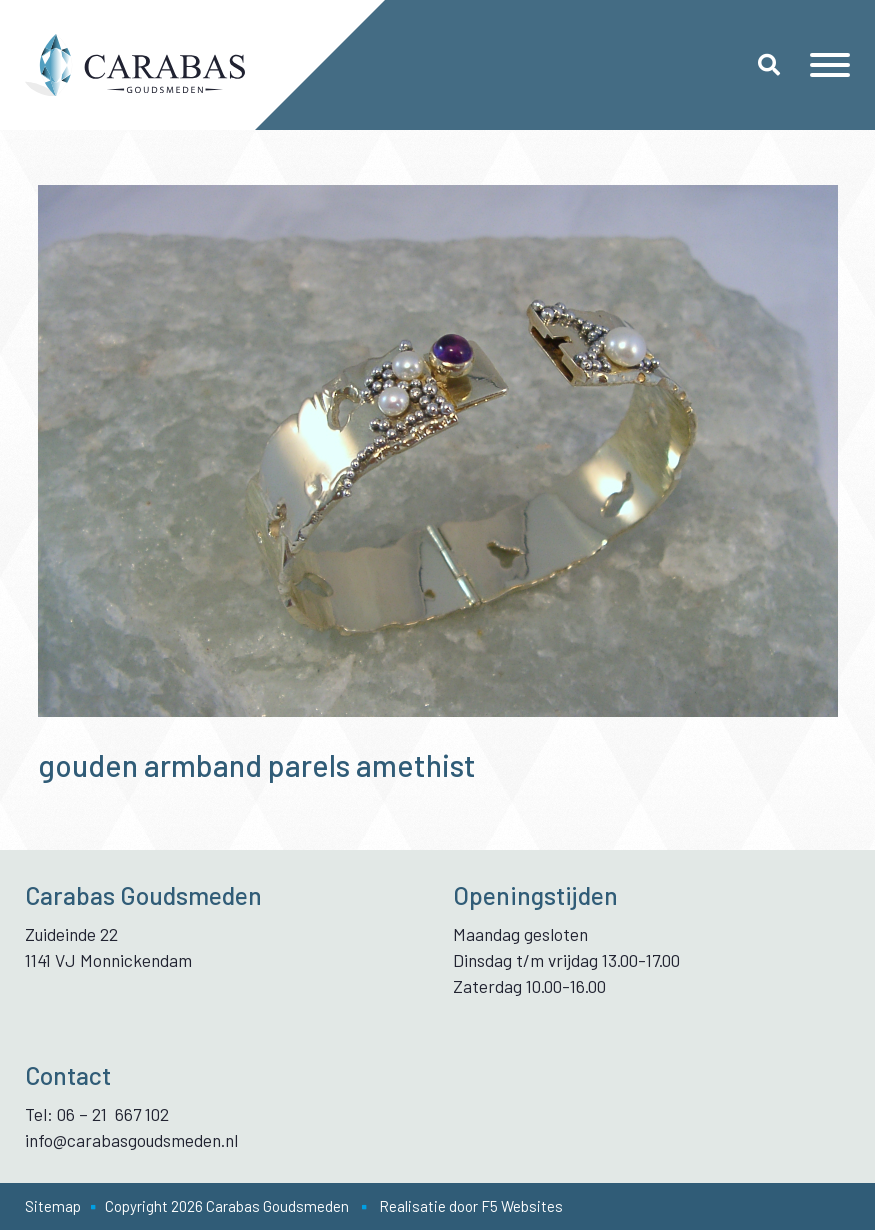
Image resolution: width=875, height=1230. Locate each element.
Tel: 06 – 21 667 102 (97, 1114)
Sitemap (53, 1206)
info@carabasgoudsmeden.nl (131, 1140)
